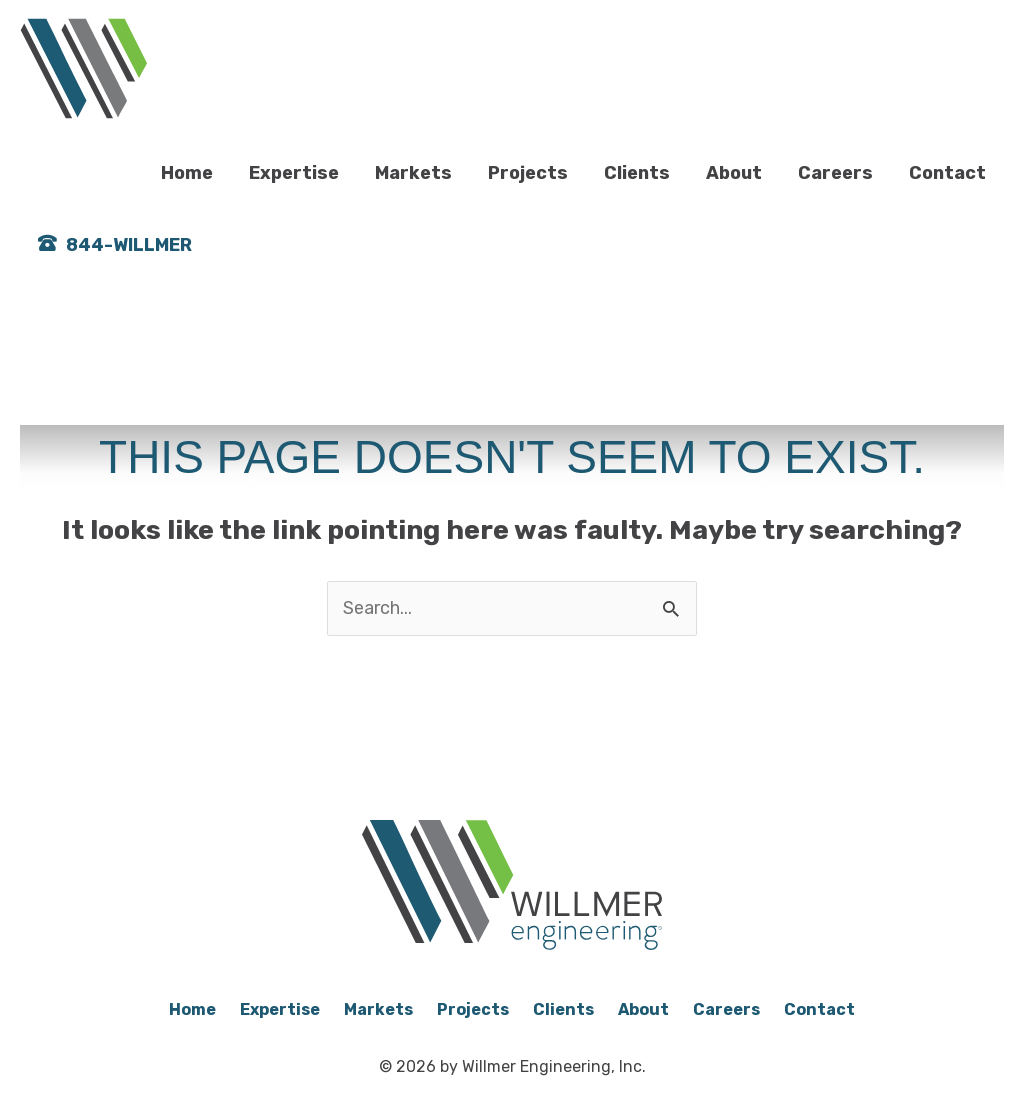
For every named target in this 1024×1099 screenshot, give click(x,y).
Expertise (294, 173)
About (734, 173)
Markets (413, 173)
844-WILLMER (129, 247)
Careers (835, 173)
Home (187, 173)
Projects (528, 173)
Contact (947, 173)
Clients (637, 173)
